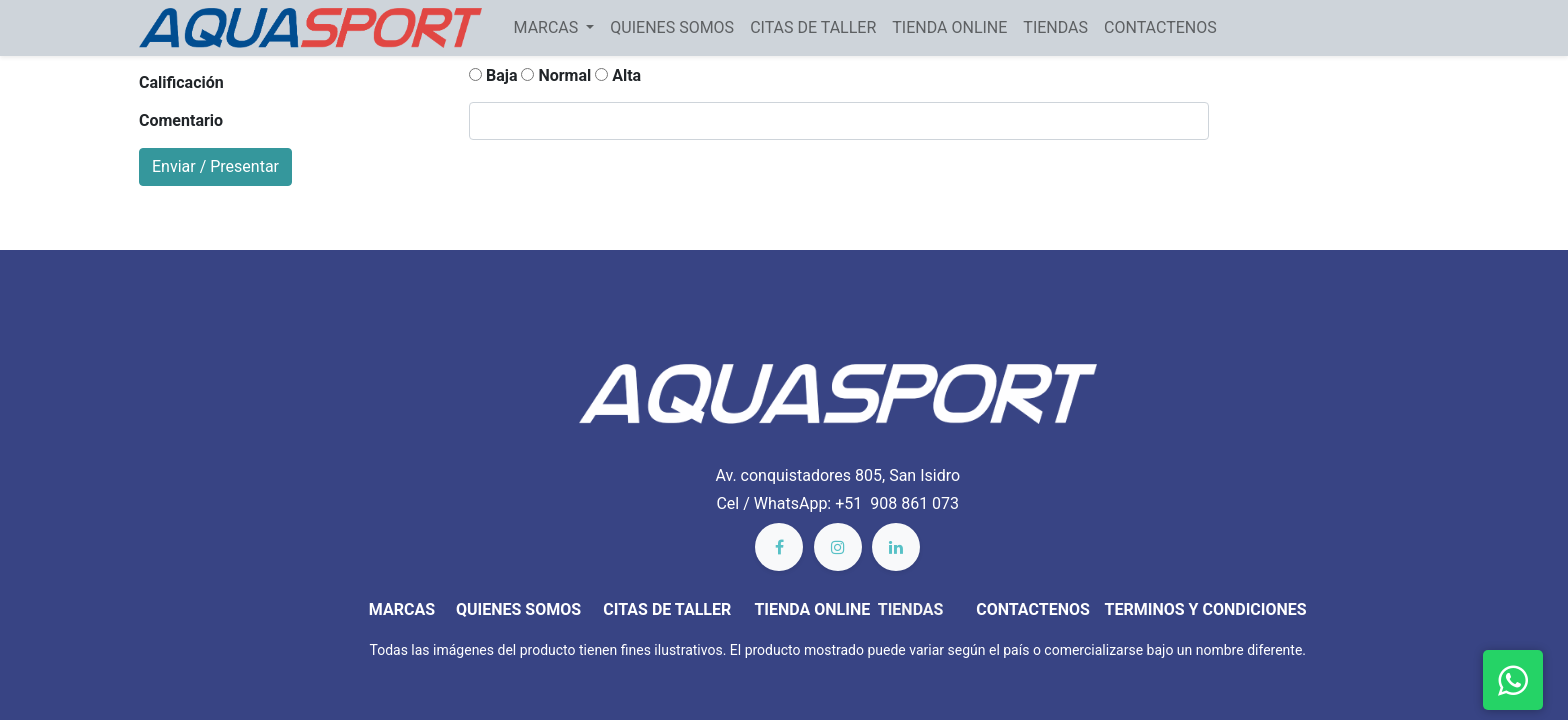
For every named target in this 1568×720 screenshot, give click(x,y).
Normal (556, 75)
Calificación (181, 82)
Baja (493, 75)
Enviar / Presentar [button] (215, 166)
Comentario (181, 120)
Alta (618, 75)
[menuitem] (672, 28)
